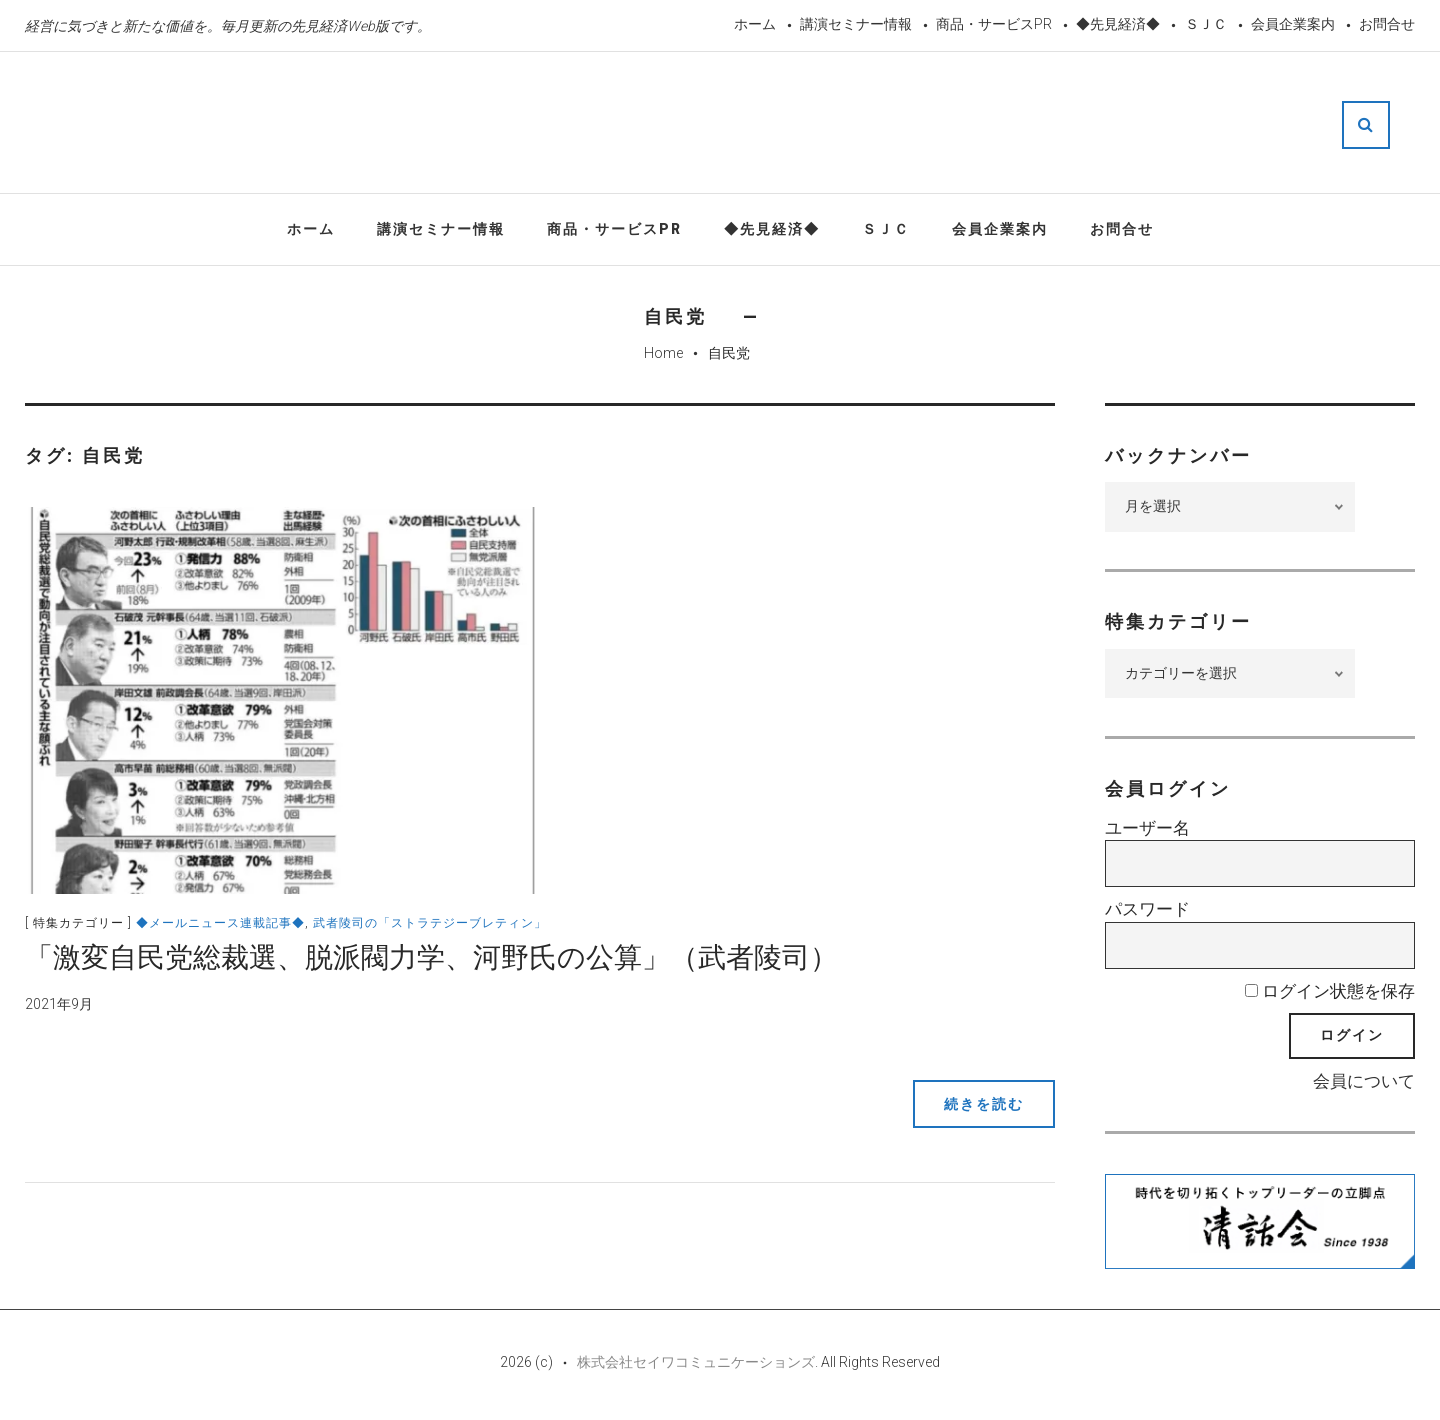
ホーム (755, 24)
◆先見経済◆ (1118, 24)
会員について (1364, 1081)
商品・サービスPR (994, 24)
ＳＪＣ (1206, 24)
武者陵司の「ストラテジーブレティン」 (430, 923)
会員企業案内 (1293, 24)
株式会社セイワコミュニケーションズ (696, 1362)
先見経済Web (693, 124)
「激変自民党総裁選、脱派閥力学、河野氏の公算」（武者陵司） (431, 957)
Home (663, 353)
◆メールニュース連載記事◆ (220, 923)
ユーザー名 (1147, 828)
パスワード (1147, 909)
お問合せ (1387, 24)
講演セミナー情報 (856, 24)
